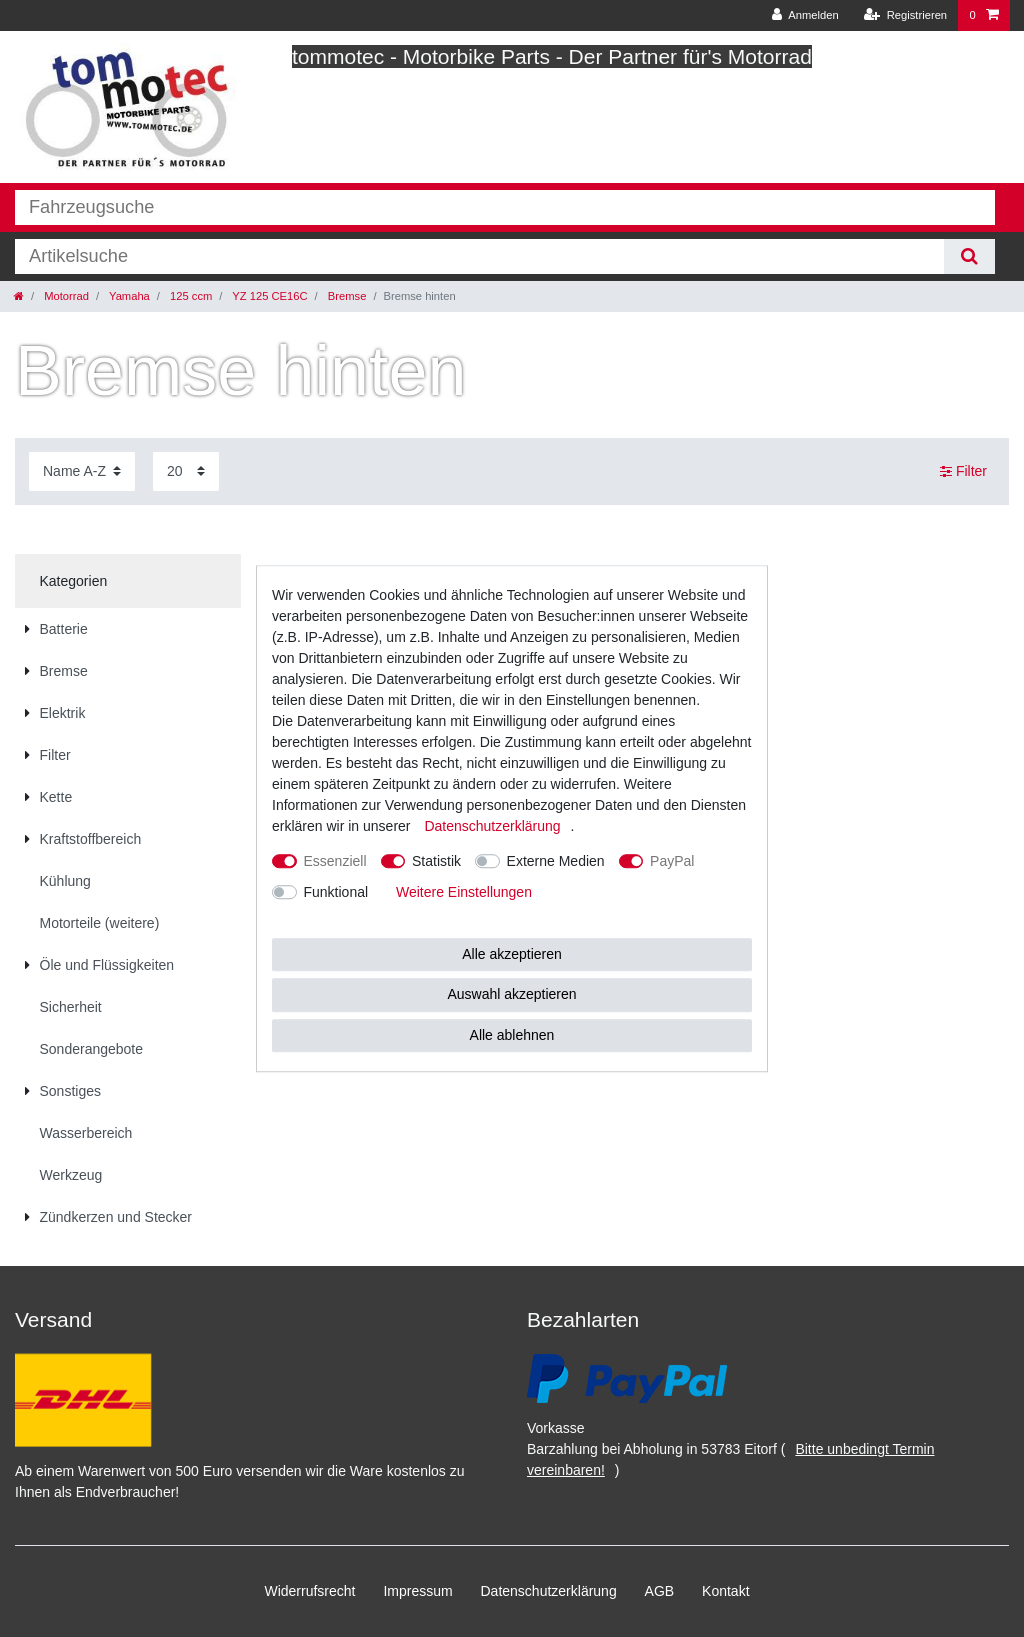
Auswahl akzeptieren (511, 994)
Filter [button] (963, 472)
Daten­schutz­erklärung (549, 1591)
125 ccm (189, 296)
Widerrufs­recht (309, 1591)
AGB (660, 1591)
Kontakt (725, 1591)
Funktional (336, 892)
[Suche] (969, 256)
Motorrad (65, 296)
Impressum (417, 1591)
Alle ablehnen (512, 1035)
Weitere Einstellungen (464, 892)
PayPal (672, 861)
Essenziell (335, 861)
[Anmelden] (805, 15)
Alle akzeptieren (512, 954)
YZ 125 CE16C (268, 296)
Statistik (436, 861)
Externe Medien (556, 861)
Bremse (346, 296)
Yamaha (128, 296)
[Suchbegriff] (479, 256)
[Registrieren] (905, 15)
